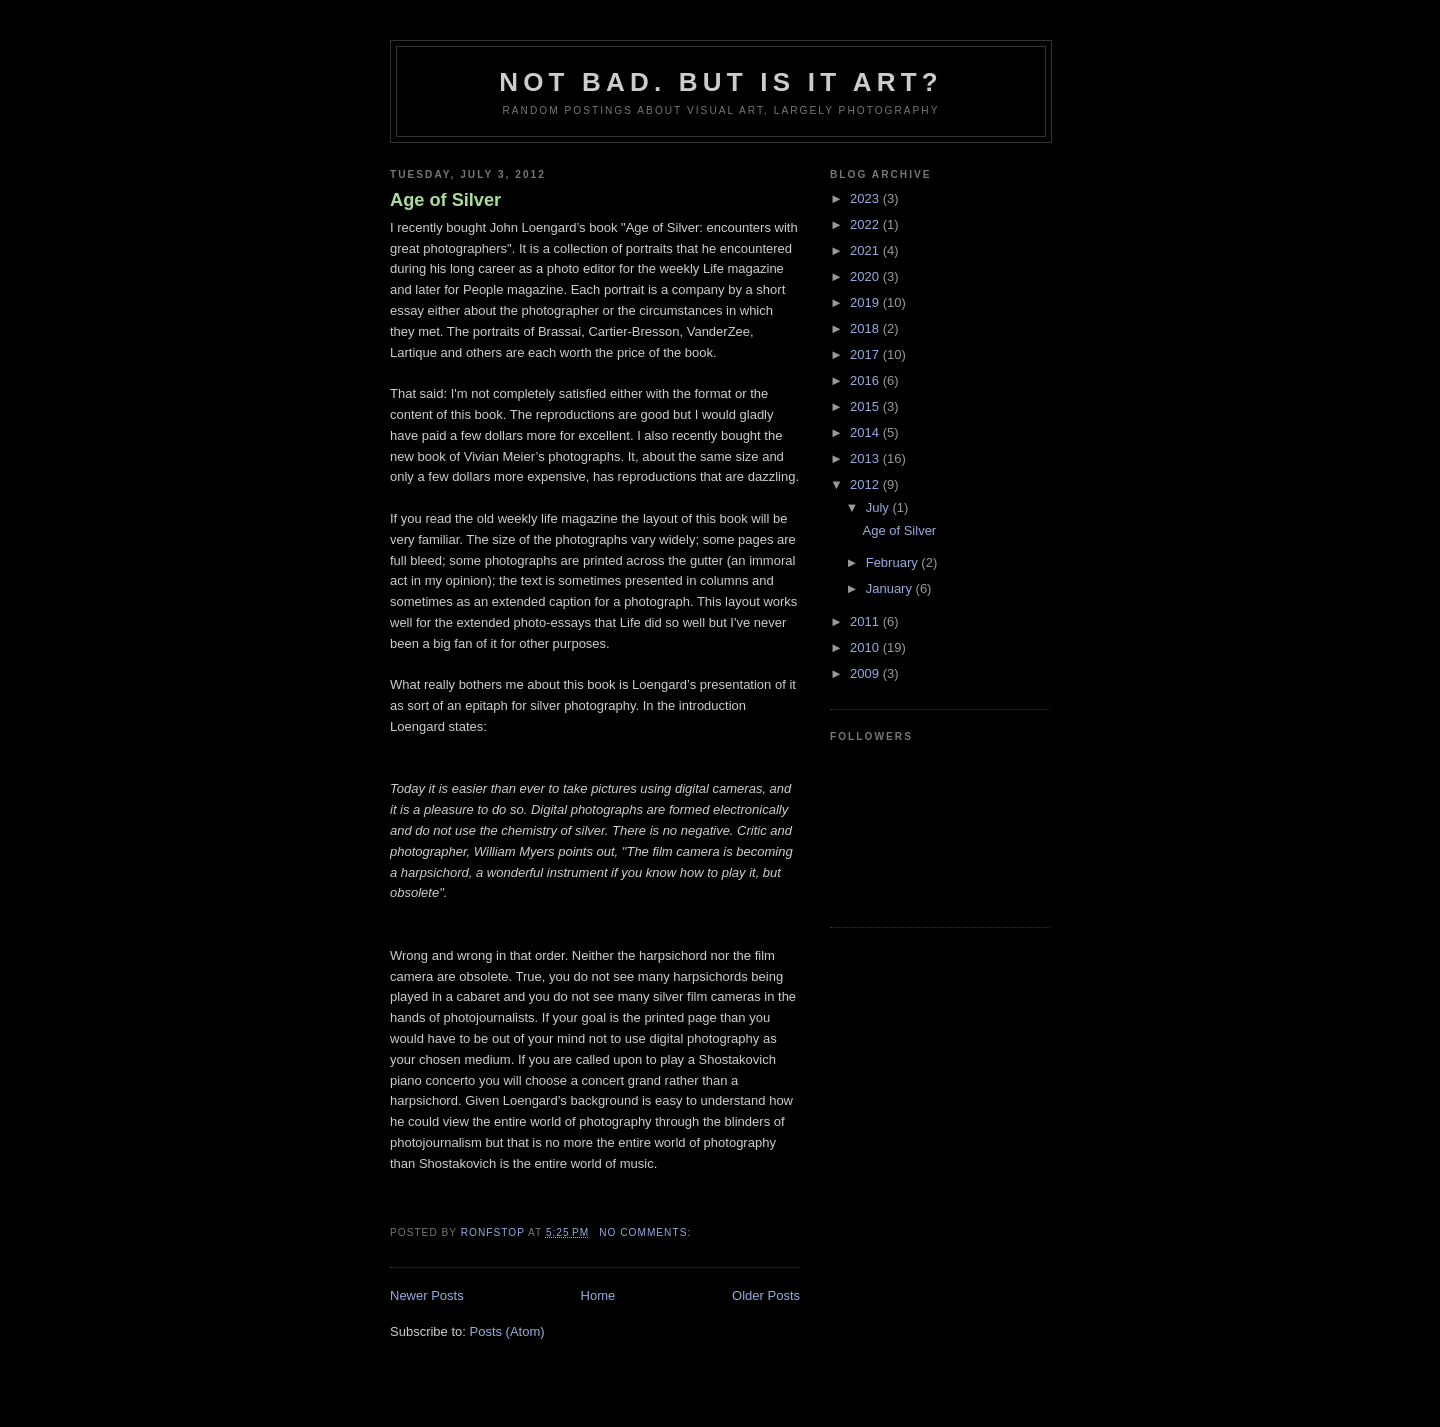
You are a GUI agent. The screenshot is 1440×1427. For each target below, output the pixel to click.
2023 (866, 198)
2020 (866, 276)
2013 (866, 458)
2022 (866, 224)
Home (598, 1295)
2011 (866, 621)
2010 (866, 647)
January (891, 588)
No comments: (647, 1232)
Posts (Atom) (507, 1331)
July (879, 507)
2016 (866, 380)
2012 (866, 484)
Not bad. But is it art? (721, 82)
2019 (866, 302)
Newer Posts (427, 1295)
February (894, 562)
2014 (866, 432)
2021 (866, 250)
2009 (866, 673)
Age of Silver (445, 200)
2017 (866, 354)
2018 (866, 328)
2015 (866, 406)
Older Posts (766, 1295)
